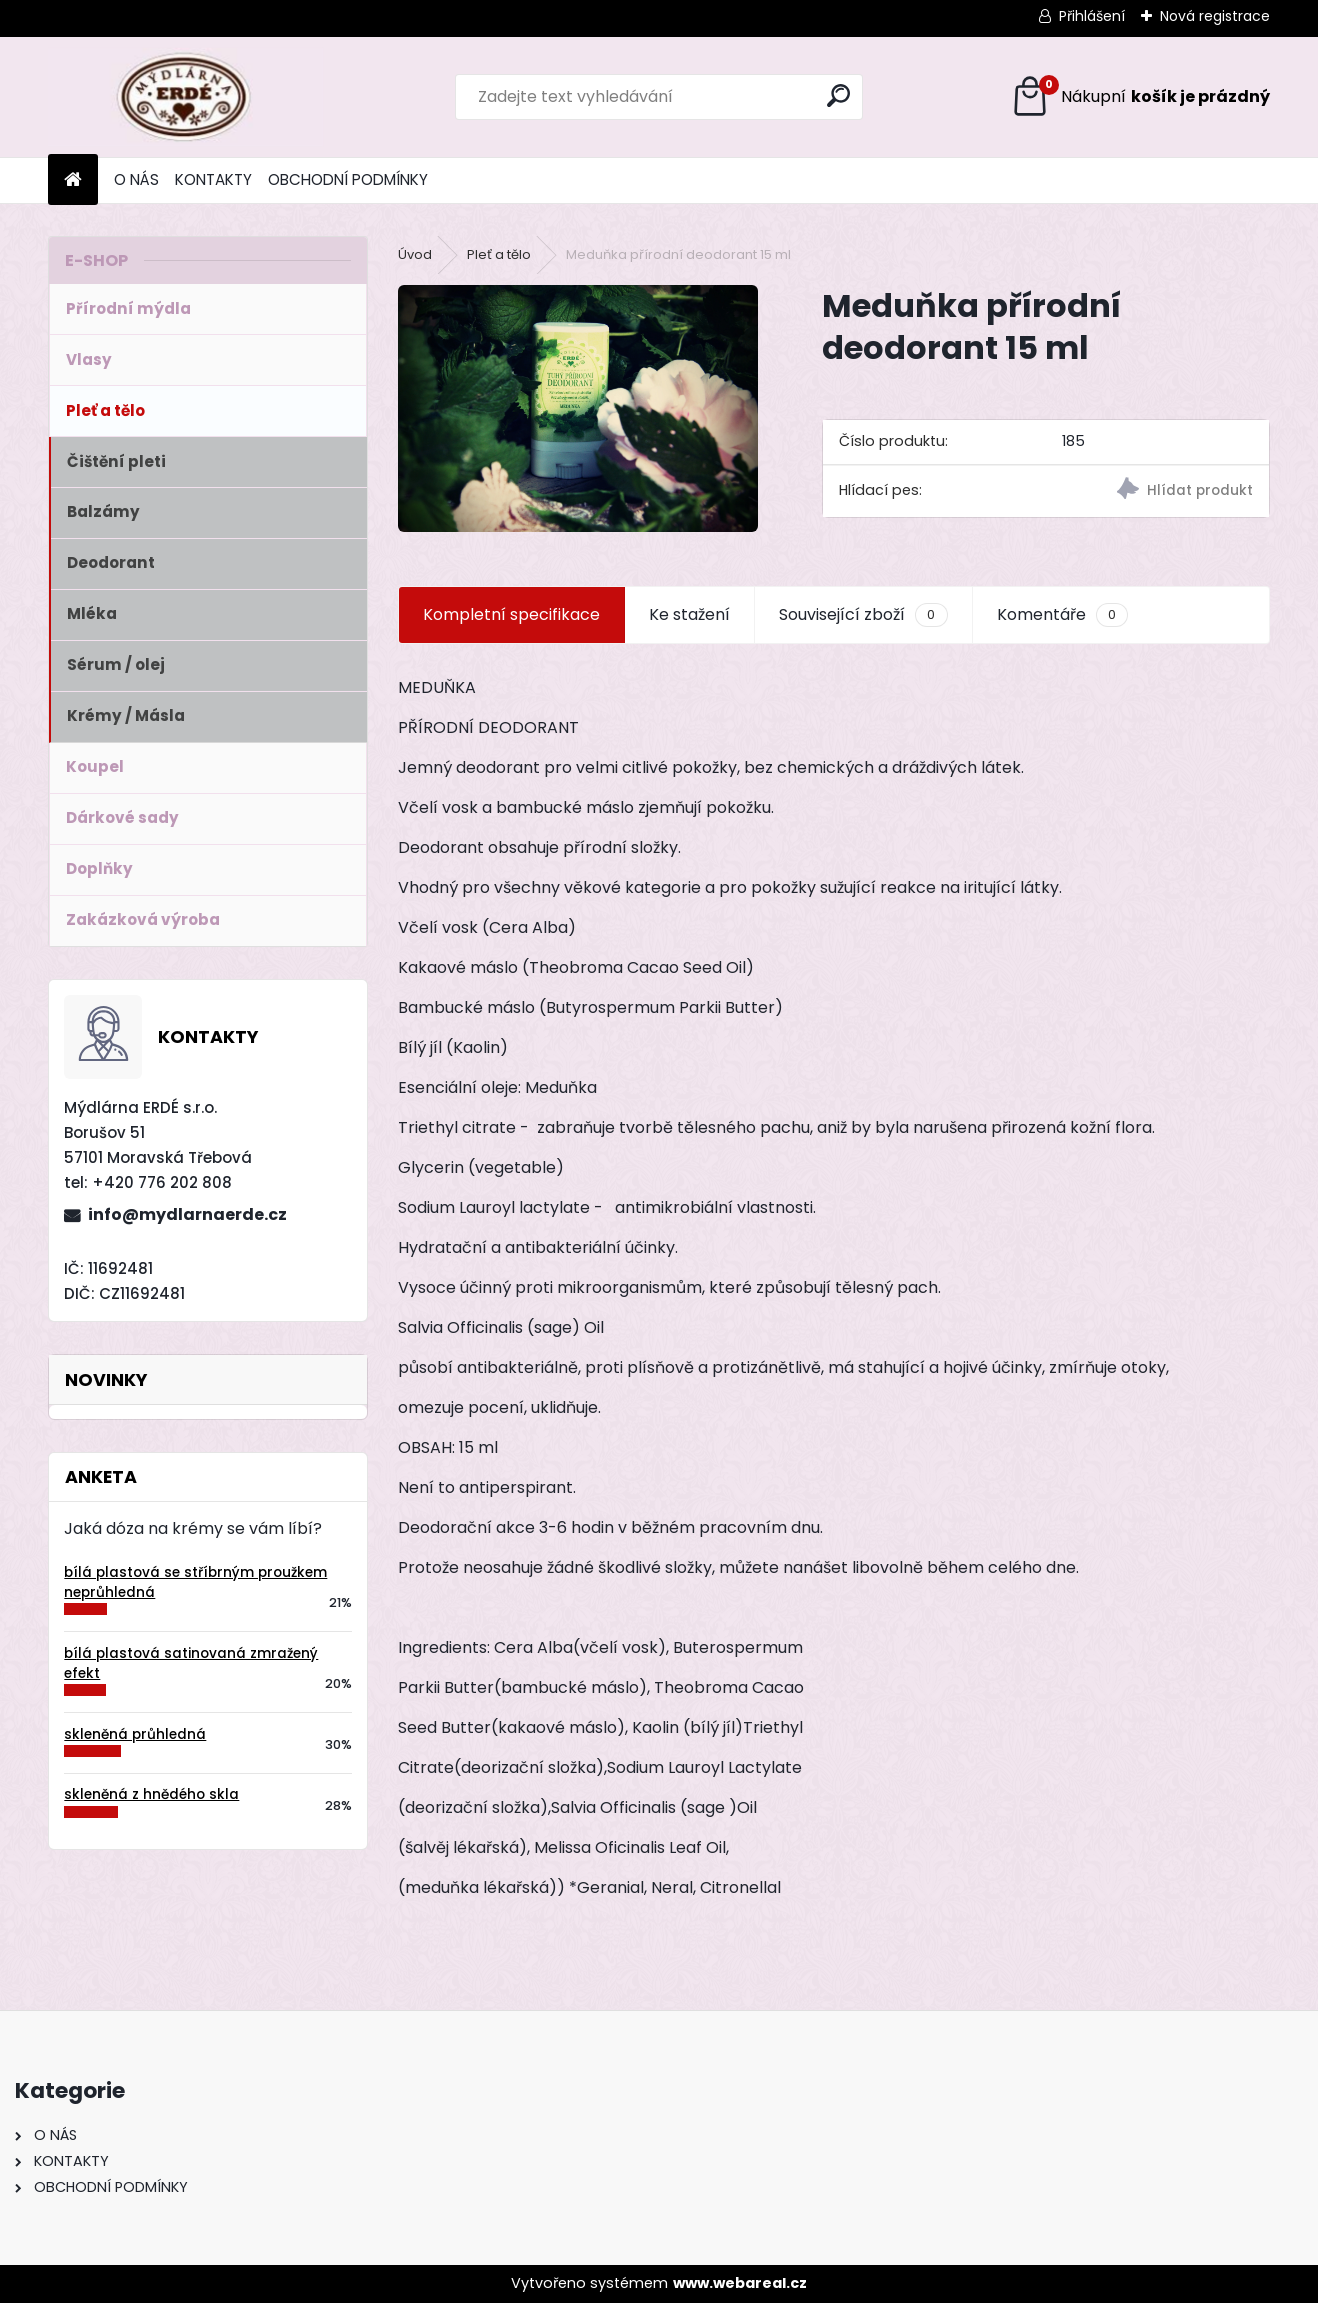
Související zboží (863, 615)
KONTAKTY (213, 179)
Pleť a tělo (499, 254)
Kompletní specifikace (511, 614)
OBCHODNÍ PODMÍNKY (348, 179)
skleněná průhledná (135, 1734)
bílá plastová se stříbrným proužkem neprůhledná (195, 1582)
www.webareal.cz (740, 2283)
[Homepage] (73, 180)
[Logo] (185, 97)
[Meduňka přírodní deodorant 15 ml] (578, 408)
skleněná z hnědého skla (151, 1794)
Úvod (415, 254)
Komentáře (1062, 615)
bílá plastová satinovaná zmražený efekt (191, 1663)
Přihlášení (1092, 16)
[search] (838, 95)
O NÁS (136, 179)
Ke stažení (689, 614)
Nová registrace (1215, 16)
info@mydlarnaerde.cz (187, 1214)
